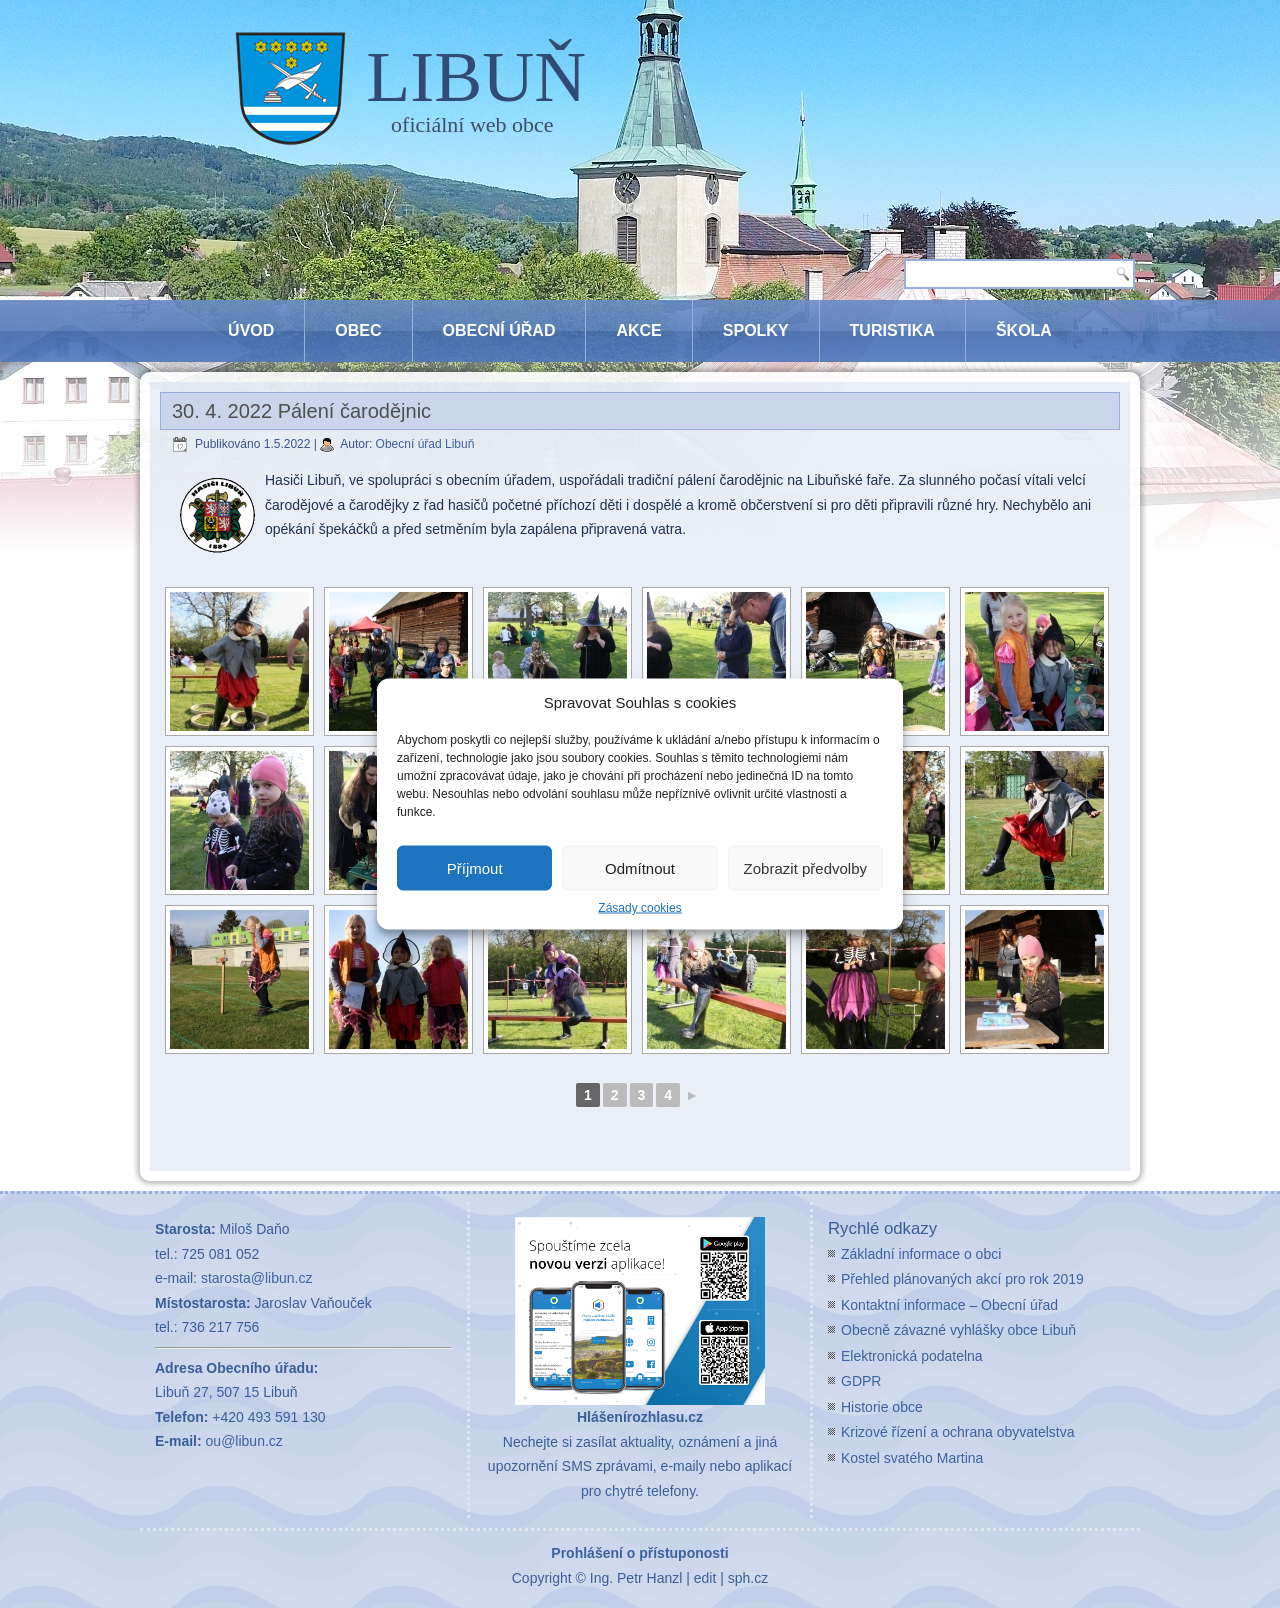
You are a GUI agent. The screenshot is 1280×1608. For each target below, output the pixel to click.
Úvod (251, 330)
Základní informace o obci (921, 1254)
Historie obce (882, 1407)
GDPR (861, 1381)
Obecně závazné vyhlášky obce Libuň (958, 1330)
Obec (358, 330)
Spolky (756, 330)
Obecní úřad (499, 330)
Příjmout (475, 867)
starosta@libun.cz (256, 1278)
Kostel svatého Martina (912, 1458)
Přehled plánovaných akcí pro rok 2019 (962, 1279)
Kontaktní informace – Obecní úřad (949, 1305)
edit (705, 1578)
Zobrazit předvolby (805, 867)
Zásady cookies (639, 908)
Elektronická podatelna (912, 1356)
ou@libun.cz (244, 1441)
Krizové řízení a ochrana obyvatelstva (957, 1432)
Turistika (892, 330)
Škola (1024, 330)
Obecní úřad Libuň (425, 444)
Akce (638, 330)
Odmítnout (640, 867)
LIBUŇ (476, 77)
